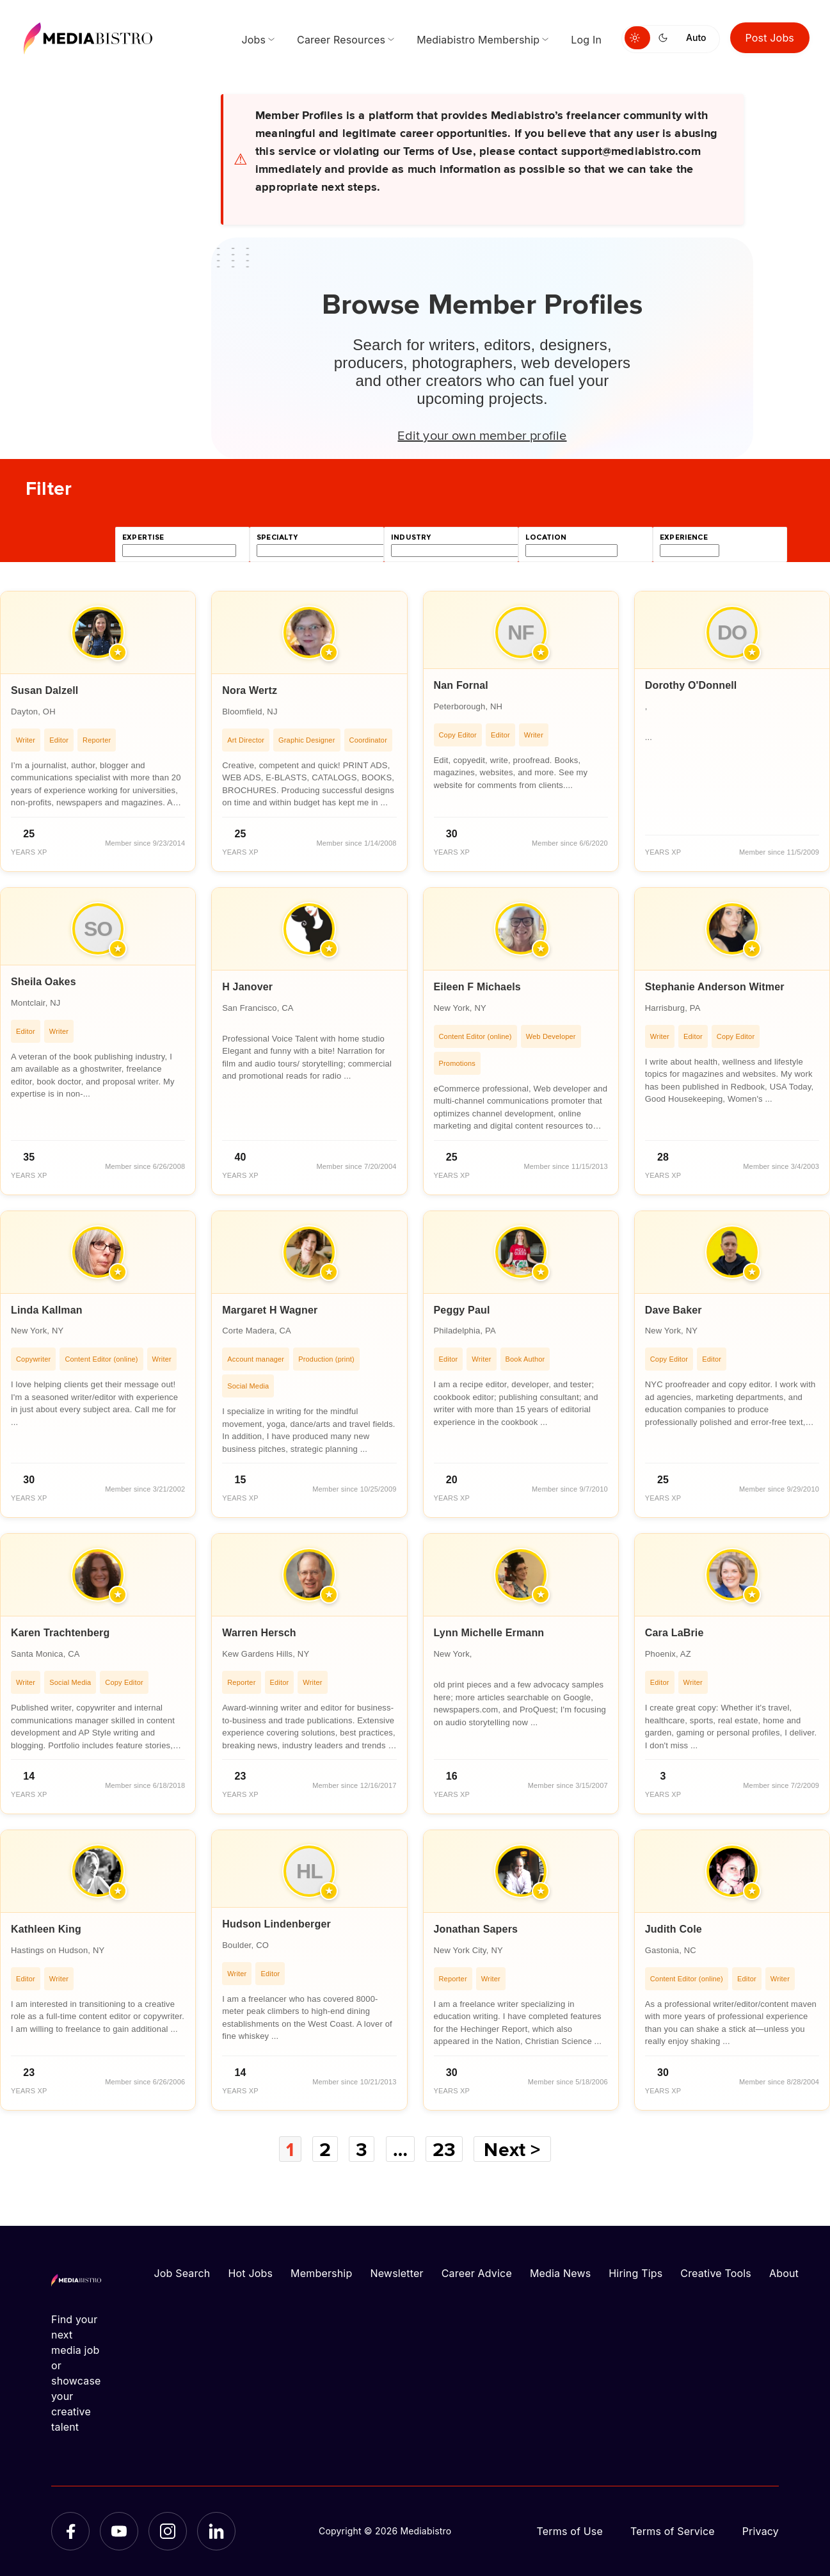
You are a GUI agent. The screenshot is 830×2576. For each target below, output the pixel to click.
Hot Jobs (250, 2273)
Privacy (760, 2531)
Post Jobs (770, 37)
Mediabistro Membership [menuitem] (478, 39)
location (545, 537)
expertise (143, 537)
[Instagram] (167, 2531)
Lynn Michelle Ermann (489, 1632)
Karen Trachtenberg (60, 1632)
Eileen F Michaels (477, 986)
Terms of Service (672, 2531)
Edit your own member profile (481, 434)
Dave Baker (673, 1310)
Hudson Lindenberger (276, 1924)
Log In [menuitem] (586, 39)
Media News (560, 2273)
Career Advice (477, 2273)
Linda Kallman (47, 1310)
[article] (98, 731)
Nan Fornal (461, 685)
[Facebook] (70, 2531)
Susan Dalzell (45, 690)
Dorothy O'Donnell (691, 685)
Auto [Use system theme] (696, 37)
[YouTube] (119, 2531)
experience (684, 537)
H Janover (247, 986)
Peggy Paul (462, 1310)
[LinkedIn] (216, 2531)
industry (411, 537)
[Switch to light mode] (637, 37)
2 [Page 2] (325, 2149)
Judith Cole (673, 1929)
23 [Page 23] (444, 2149)
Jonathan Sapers (476, 1929)
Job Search (182, 2273)
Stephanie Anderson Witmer (715, 986)
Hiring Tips (635, 2273)
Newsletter (396, 2273)
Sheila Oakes (43, 981)
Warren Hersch (259, 1632)
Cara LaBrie (674, 1632)
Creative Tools (715, 2273)
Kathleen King (46, 1929)
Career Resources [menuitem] (341, 39)
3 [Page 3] (361, 2149)
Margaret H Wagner (269, 1310)
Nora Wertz (249, 690)
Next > (512, 2149)
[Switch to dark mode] (665, 37)
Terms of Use (569, 2531)
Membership (321, 2273)
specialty (277, 537)
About (784, 2273)
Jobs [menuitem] (253, 39)
